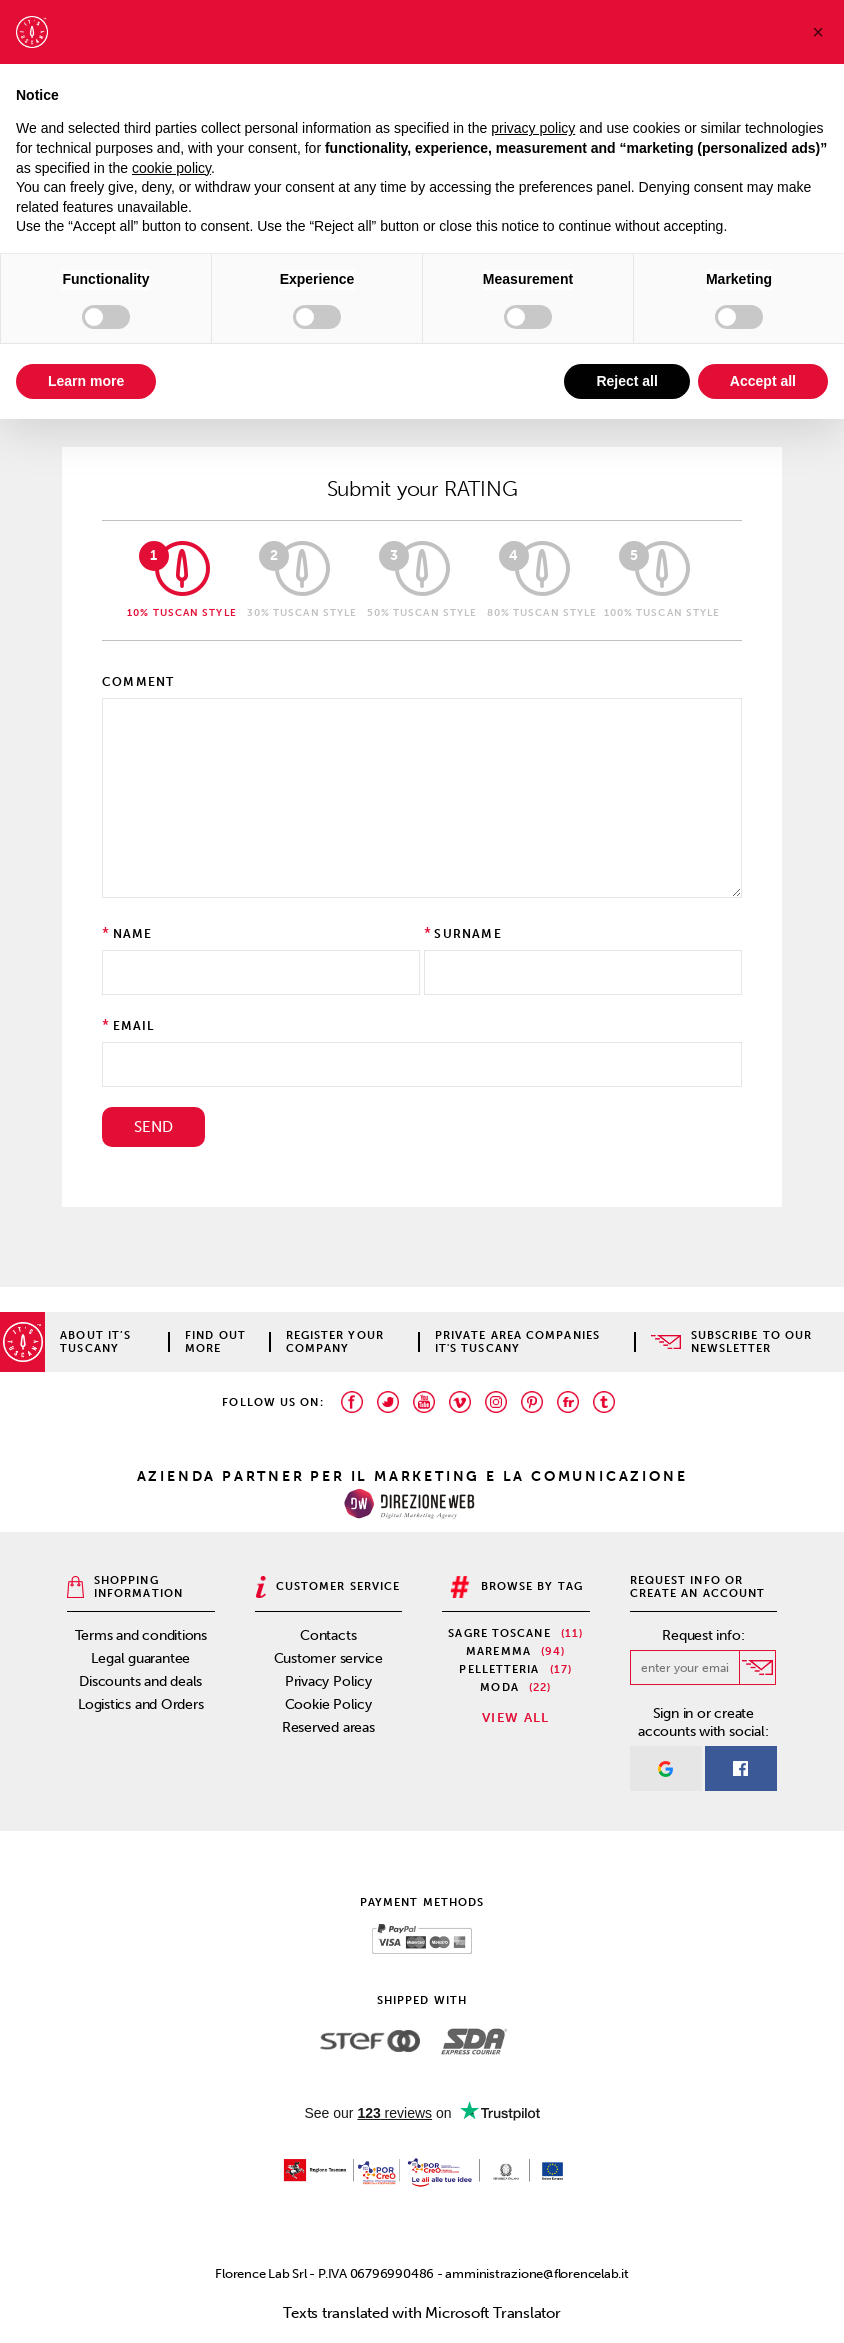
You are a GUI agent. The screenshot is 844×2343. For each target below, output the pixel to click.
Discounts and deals (140, 1681)
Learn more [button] (86, 381)
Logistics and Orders (141, 1704)
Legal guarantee (140, 1658)
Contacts (328, 1635)
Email (134, 1026)
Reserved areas (328, 1727)
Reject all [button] (626, 381)
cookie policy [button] (171, 168)
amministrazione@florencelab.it (536, 2273)
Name (133, 934)
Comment (138, 682)
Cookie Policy (328, 1704)
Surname (467, 934)
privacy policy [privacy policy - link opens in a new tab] (533, 128)
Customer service (328, 1658)
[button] (818, 32)
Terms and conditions (141, 1635)
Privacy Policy (328, 1681)
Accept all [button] (763, 381)
